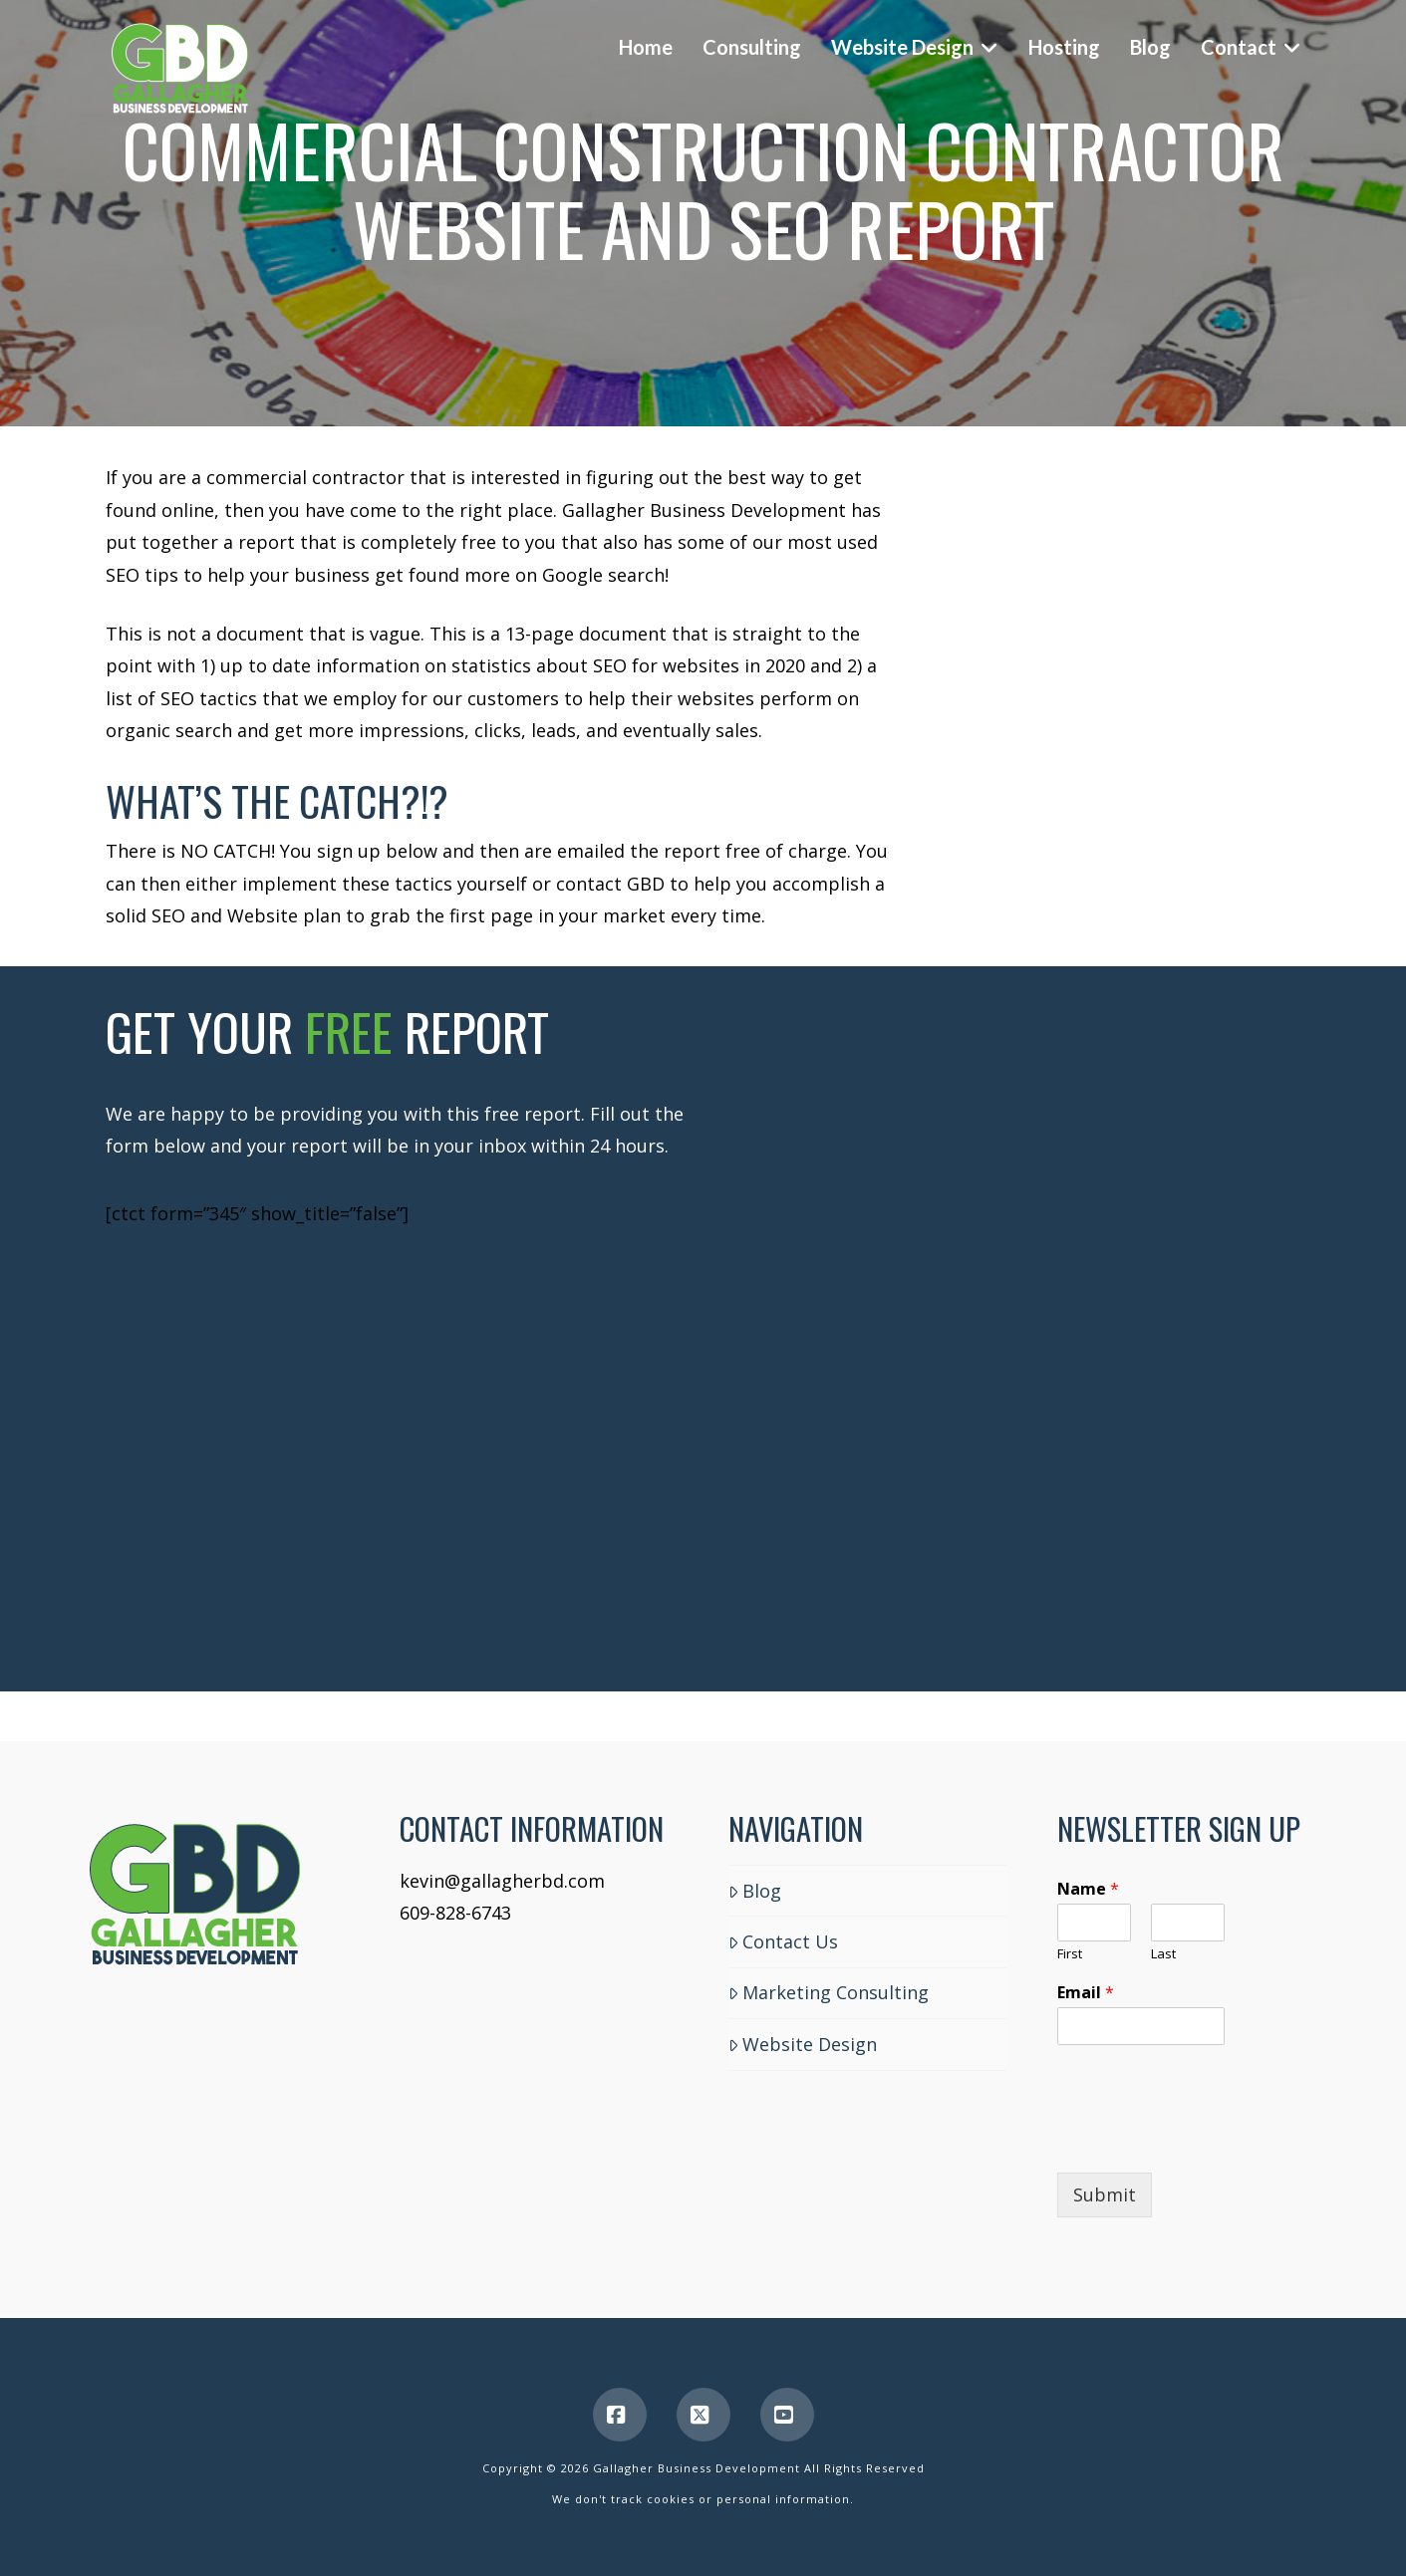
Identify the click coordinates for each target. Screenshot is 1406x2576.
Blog (754, 1891)
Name (1088, 1889)
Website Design (802, 2044)
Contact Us (783, 1941)
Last (1163, 1953)
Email (1085, 1992)
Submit (1104, 2194)
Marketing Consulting (828, 1992)
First (1069, 1953)
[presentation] (1208, 2139)
